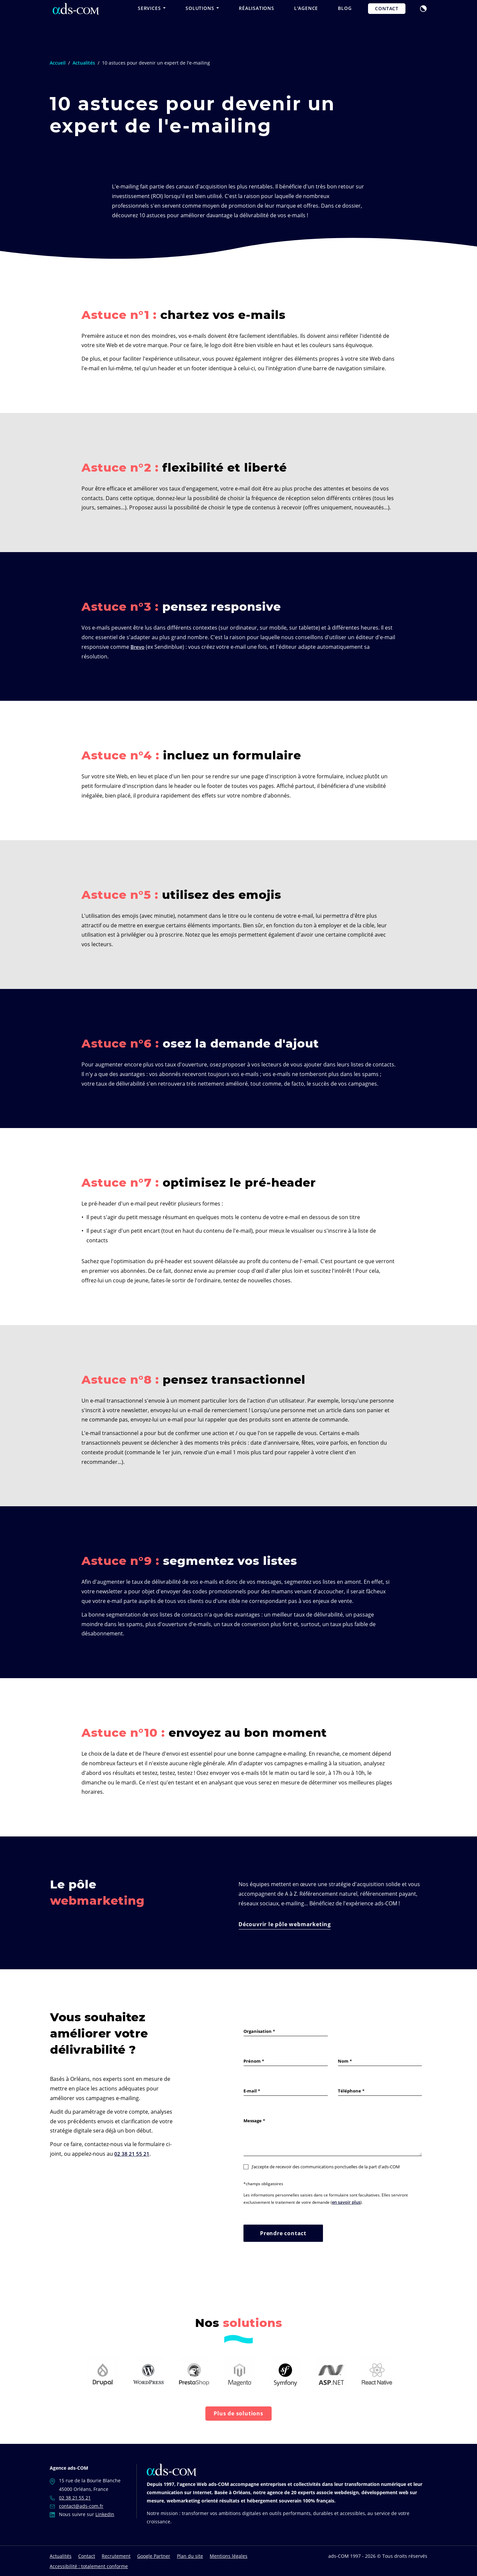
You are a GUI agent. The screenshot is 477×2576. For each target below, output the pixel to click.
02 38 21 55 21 (131, 2153)
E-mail (250, 2091)
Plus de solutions (238, 2413)
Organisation (257, 2031)
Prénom (252, 2061)
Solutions (202, 21)
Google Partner (153, 2555)
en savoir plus (345, 2202)
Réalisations (256, 21)
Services (152, 21)
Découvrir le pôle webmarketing (284, 1924)
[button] (423, 21)
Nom (343, 2061)
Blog (344, 21)
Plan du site (190, 2555)
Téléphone (349, 2091)
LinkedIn (104, 2513)
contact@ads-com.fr (81, 2505)
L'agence (306, 21)
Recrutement (116, 2555)
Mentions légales (228, 2555)
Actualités (61, 2555)
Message (252, 2121)
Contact (386, 22)
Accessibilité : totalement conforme (89, 2565)
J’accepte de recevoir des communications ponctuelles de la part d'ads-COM (321, 2167)
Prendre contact (283, 2232)
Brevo (138, 646)
